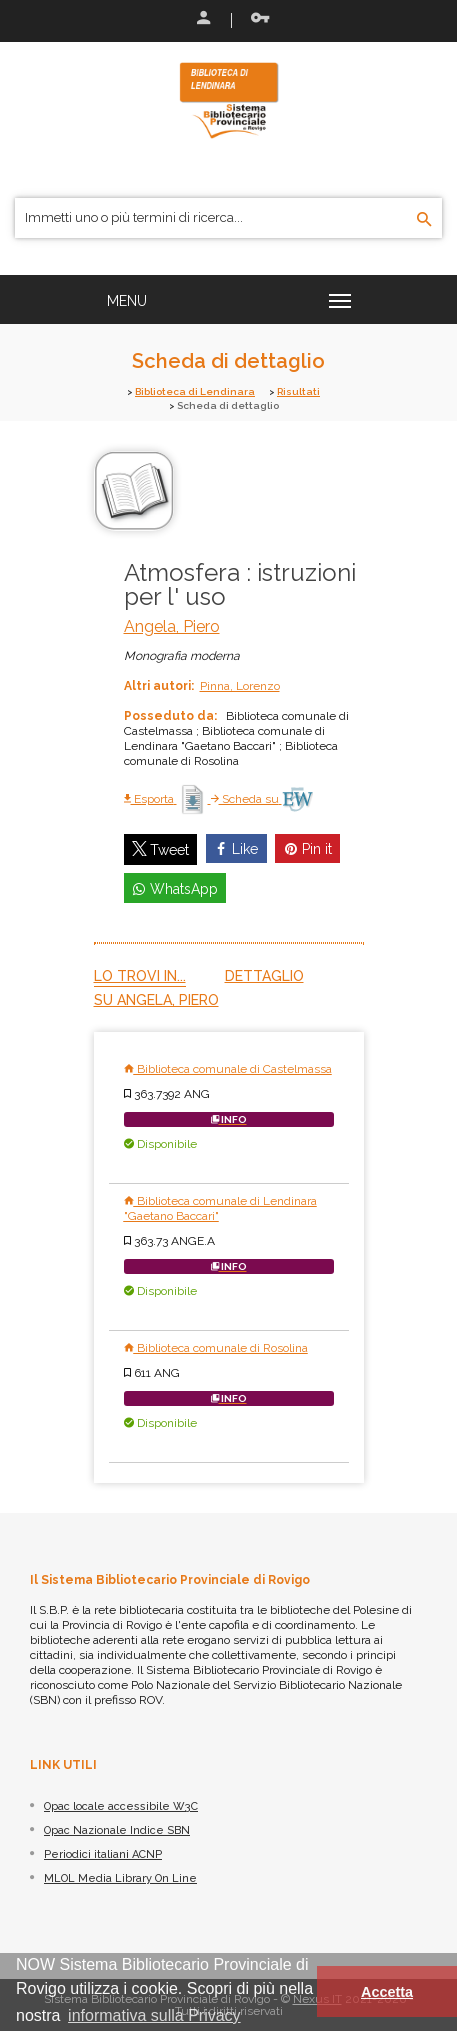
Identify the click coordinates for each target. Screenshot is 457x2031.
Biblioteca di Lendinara (195, 391)
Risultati (298, 391)
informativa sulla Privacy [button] (154, 2015)
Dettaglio (264, 976)
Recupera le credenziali (260, 18)
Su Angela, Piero (156, 1000)
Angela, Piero (172, 626)
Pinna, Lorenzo (240, 686)
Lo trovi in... (140, 976)
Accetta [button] (387, 1992)
